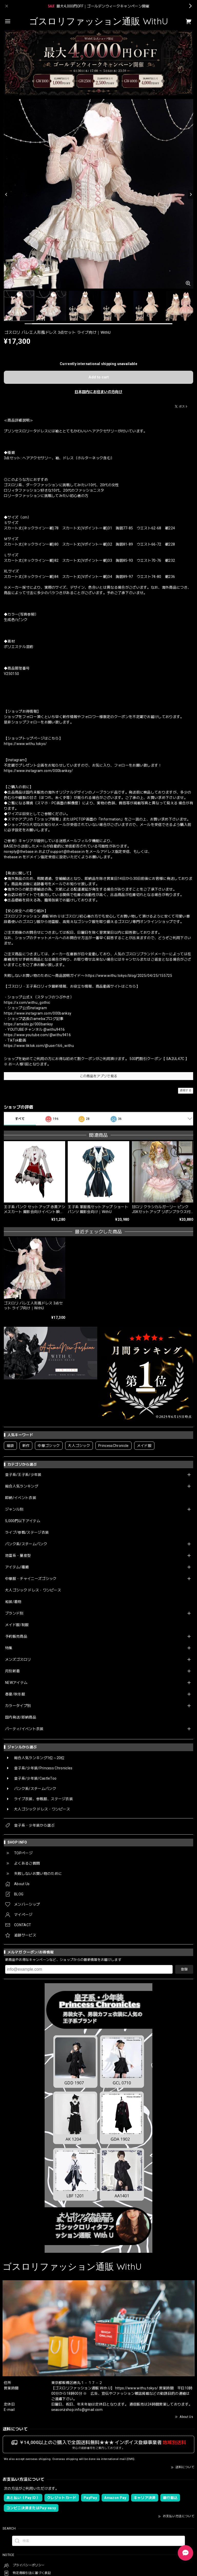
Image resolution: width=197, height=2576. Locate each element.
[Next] (190, 194)
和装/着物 (13, 1602)
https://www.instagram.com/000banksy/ (38, 771)
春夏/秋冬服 (15, 1694)
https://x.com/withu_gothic (27, 1002)
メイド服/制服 (17, 1625)
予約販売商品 (16, 1636)
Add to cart (98, 377)
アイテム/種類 (17, 1567)
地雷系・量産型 (18, 1555)
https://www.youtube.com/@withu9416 (37, 1035)
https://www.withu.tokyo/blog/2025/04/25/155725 (128, 976)
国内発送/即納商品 (20, 1717)
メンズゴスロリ (18, 1659)
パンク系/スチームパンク (26, 1544)
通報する (185, 1090)
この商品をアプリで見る (98, 1076)
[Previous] (6, 194)
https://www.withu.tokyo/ (25, 744)
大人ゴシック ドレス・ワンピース (33, 1590)
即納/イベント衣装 (20, 1498)
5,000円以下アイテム (22, 1521)
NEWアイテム (16, 1683)
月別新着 (12, 1671)
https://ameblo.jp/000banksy (28, 1024)
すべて (20, 1119)
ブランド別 (14, 1613)
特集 (9, 1648)
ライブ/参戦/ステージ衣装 (27, 1532)
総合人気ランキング (21, 1486)
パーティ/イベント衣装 (24, 1729)
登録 (184, 1969)
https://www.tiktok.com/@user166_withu (39, 1046)
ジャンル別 (14, 1509)
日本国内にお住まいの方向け (98, 392)
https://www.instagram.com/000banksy (37, 1013)
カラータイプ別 (18, 1706)
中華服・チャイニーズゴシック (30, 1579)
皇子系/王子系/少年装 (23, 1475)
